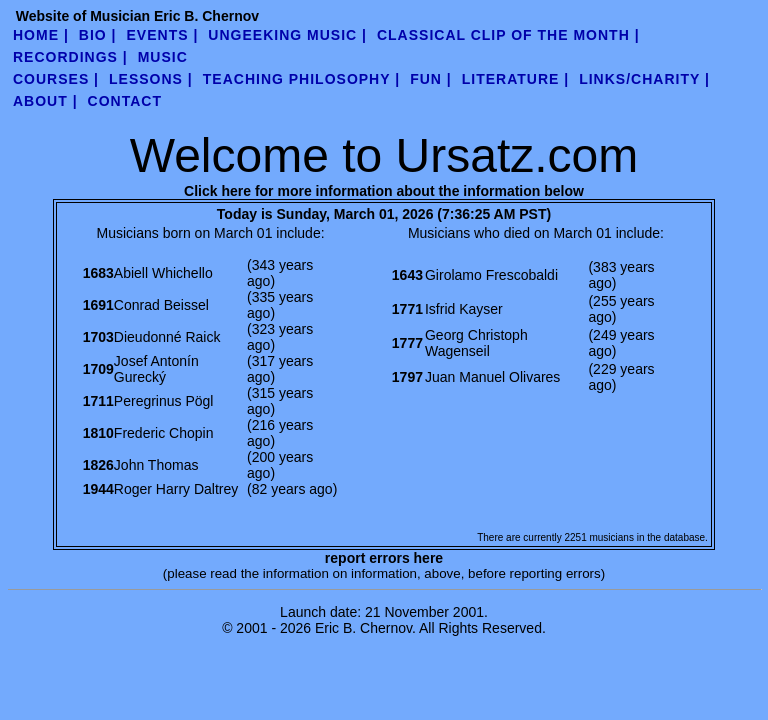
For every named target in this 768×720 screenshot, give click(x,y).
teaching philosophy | (301, 79)
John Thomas (156, 465)
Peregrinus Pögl (164, 401)
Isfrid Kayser (464, 309)
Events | (163, 35)
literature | (515, 79)
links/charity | (644, 79)
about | (45, 101)
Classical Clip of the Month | (508, 35)
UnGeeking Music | (287, 35)
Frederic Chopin (164, 433)
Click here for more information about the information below (384, 191)
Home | (41, 35)
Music (163, 57)
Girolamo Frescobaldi (491, 275)
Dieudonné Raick (167, 337)
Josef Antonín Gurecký (156, 369)
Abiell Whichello (163, 273)
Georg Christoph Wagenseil (476, 343)
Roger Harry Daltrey (176, 489)
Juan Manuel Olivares (492, 377)
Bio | (98, 35)
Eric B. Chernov (363, 628)
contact (125, 101)
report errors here (384, 558)
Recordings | (70, 57)
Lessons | (151, 79)
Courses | (56, 79)
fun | (431, 79)
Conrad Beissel (161, 305)
